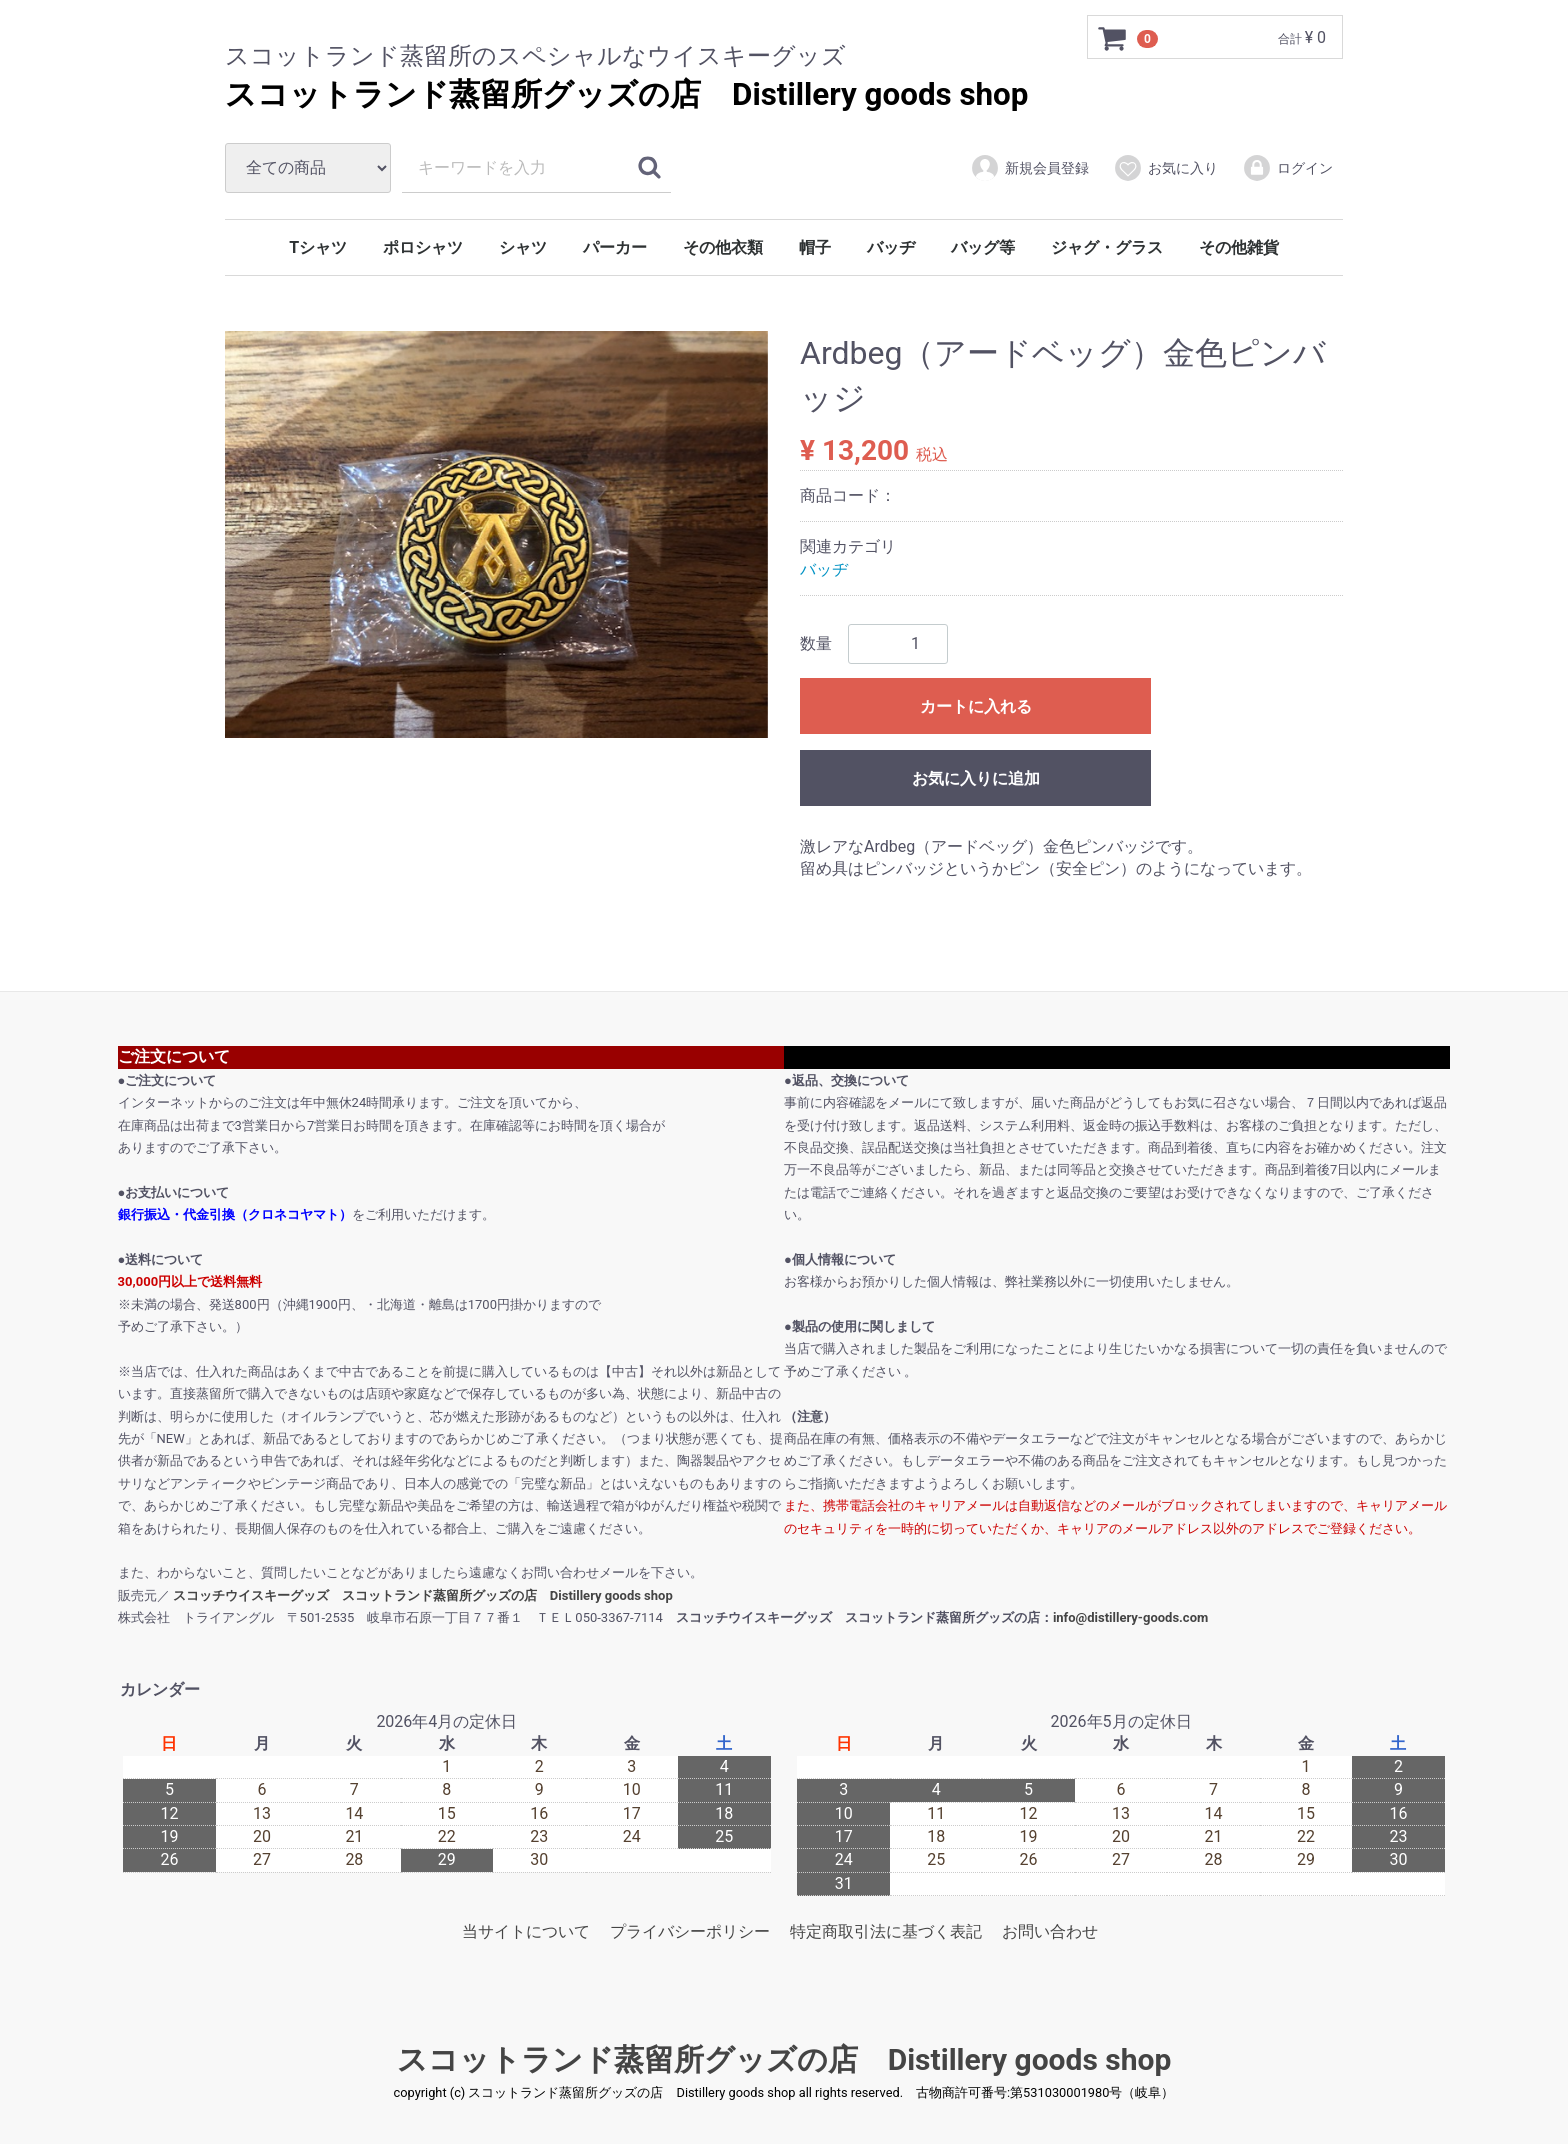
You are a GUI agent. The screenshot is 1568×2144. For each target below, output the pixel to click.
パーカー (615, 247)
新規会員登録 (1029, 168)
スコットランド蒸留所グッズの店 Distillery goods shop (626, 94)
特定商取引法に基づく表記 (886, 1931)
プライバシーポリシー (690, 1931)
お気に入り (1165, 168)
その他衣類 (723, 247)
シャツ (523, 247)
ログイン (1287, 168)
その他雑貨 (1239, 247)
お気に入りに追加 (976, 778)
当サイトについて (526, 1931)
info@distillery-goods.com (1130, 1617)
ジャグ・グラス (1107, 247)
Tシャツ (318, 247)
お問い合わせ (1050, 1931)
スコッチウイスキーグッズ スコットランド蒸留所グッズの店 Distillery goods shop (423, 1595)
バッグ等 (983, 247)
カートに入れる (976, 706)
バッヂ (891, 247)
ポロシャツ (423, 247)
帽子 (815, 247)
